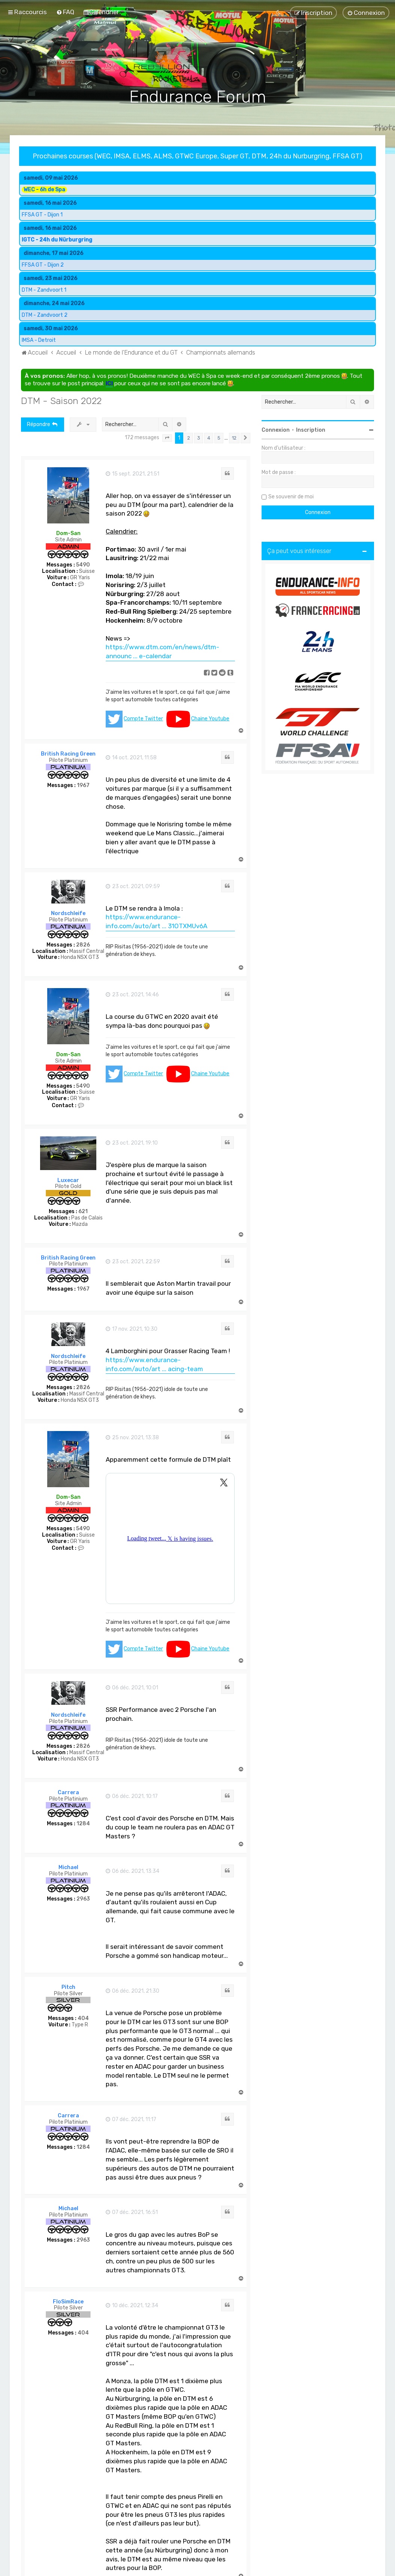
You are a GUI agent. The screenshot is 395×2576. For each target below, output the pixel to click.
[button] (167, 438)
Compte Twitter (143, 719)
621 (83, 1212)
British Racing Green (68, 754)
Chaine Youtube (210, 719)
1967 (83, 786)
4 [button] (208, 438)
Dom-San (68, 533)
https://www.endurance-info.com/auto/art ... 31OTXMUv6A (156, 921)
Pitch (68, 1987)
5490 (83, 565)
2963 (83, 1899)
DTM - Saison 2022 (61, 400)
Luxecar (68, 1180)
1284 (83, 1824)
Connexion (276, 430)
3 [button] (198, 438)
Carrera (68, 1792)
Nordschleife (68, 913)
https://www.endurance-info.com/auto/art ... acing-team (154, 1364)
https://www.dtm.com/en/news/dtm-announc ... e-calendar (162, 651)
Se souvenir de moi (291, 496)
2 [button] (188, 438)
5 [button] (218, 438)
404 (83, 2018)
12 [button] (234, 438)
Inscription (310, 430)
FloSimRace (68, 2302)
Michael (68, 1867)
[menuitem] (65, 12)
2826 (83, 945)
